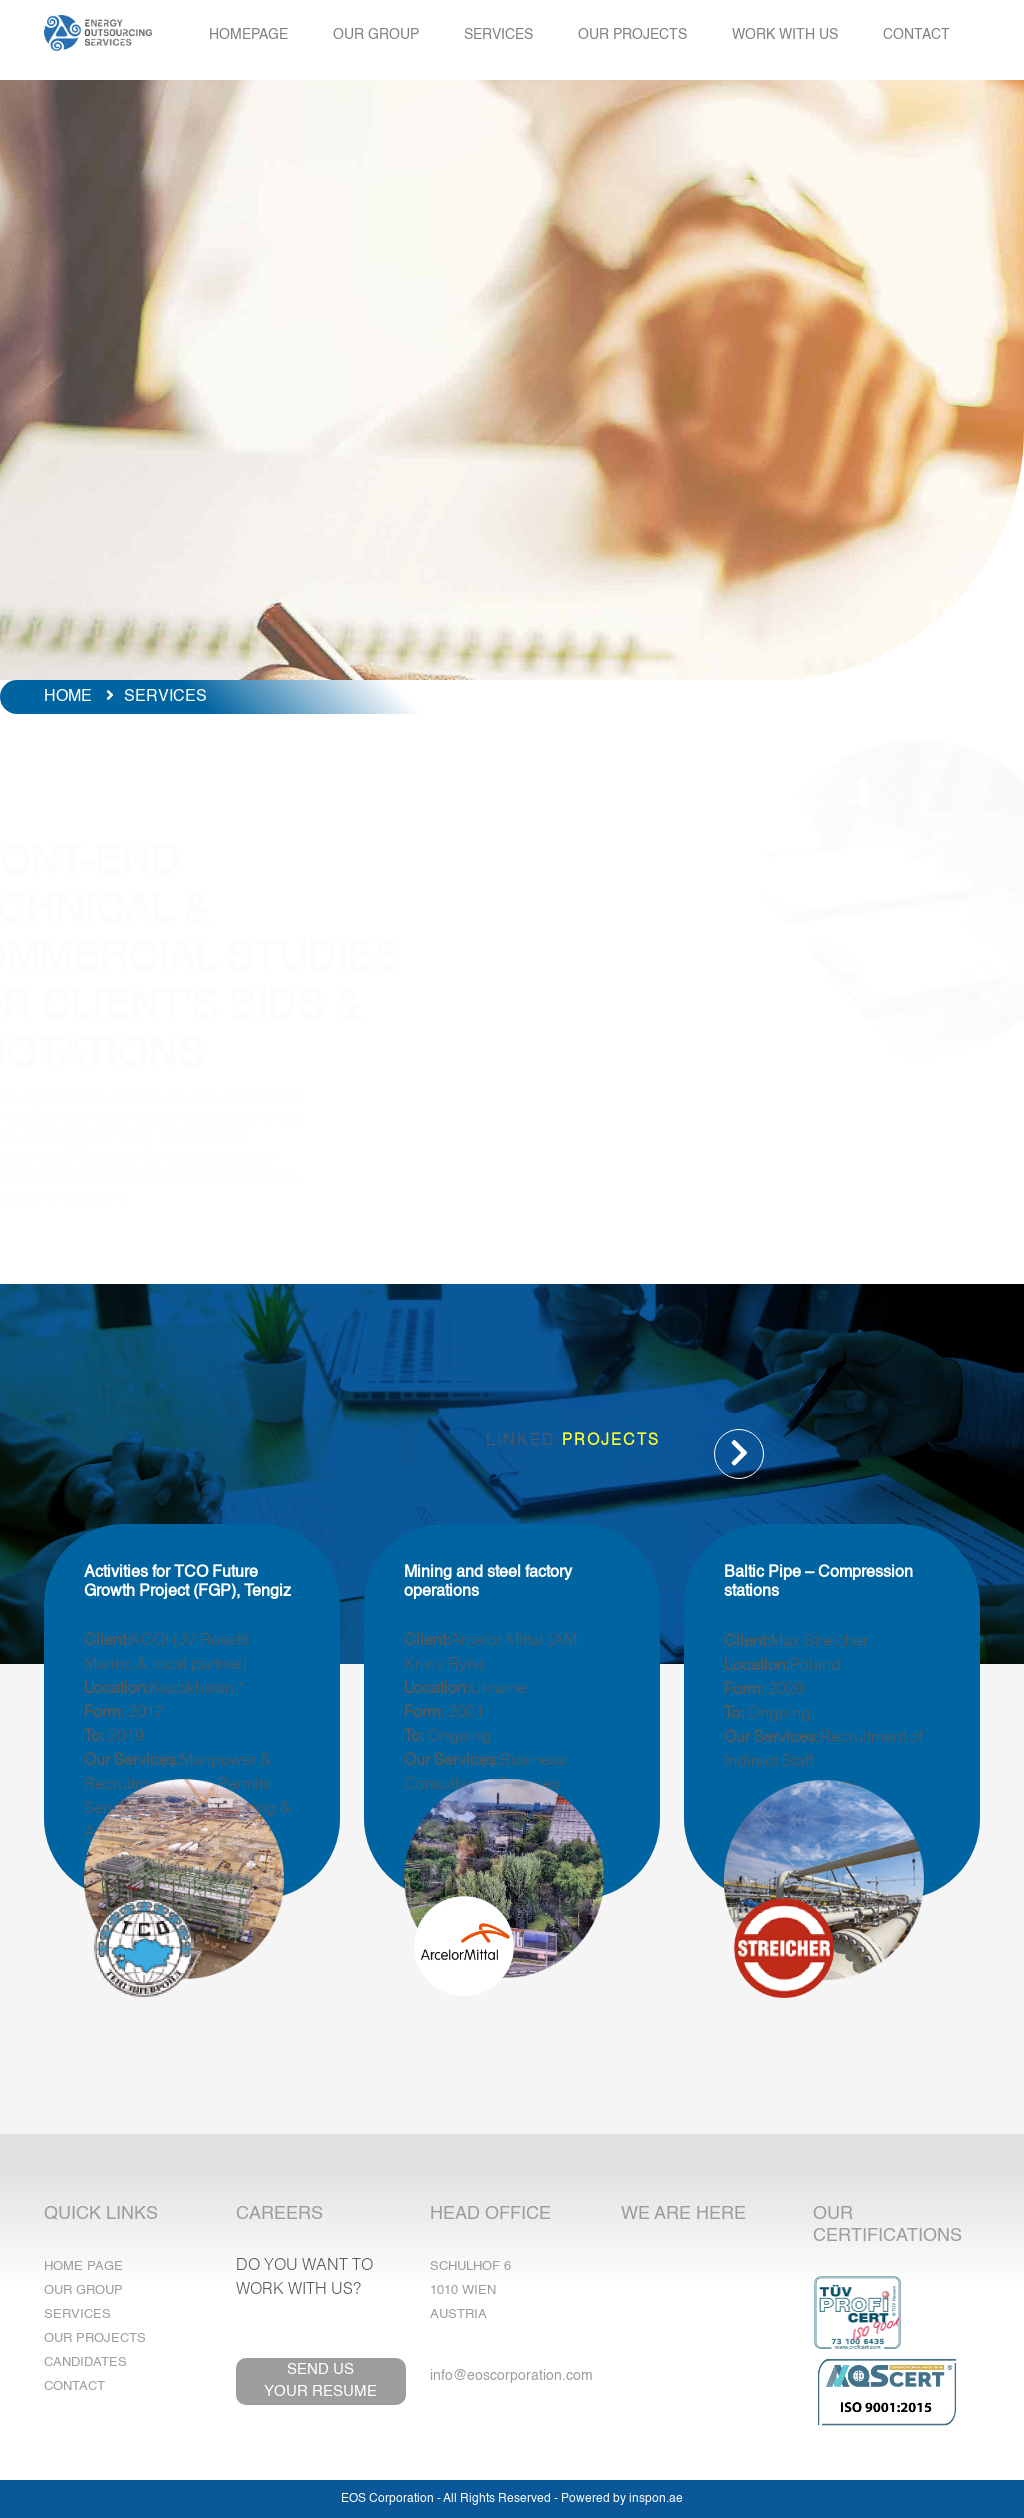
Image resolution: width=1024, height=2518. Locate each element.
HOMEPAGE (248, 35)
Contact (74, 2386)
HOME (68, 697)
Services (77, 2314)
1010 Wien (463, 2290)
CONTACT (916, 35)
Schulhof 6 (470, 2266)
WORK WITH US (785, 35)
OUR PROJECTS (632, 35)
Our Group (83, 2290)
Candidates (85, 2362)
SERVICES (498, 35)
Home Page (83, 2266)
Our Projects (95, 2338)
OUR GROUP (376, 35)
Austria (458, 2314)
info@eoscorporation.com (511, 2376)
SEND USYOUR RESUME (320, 2381)
